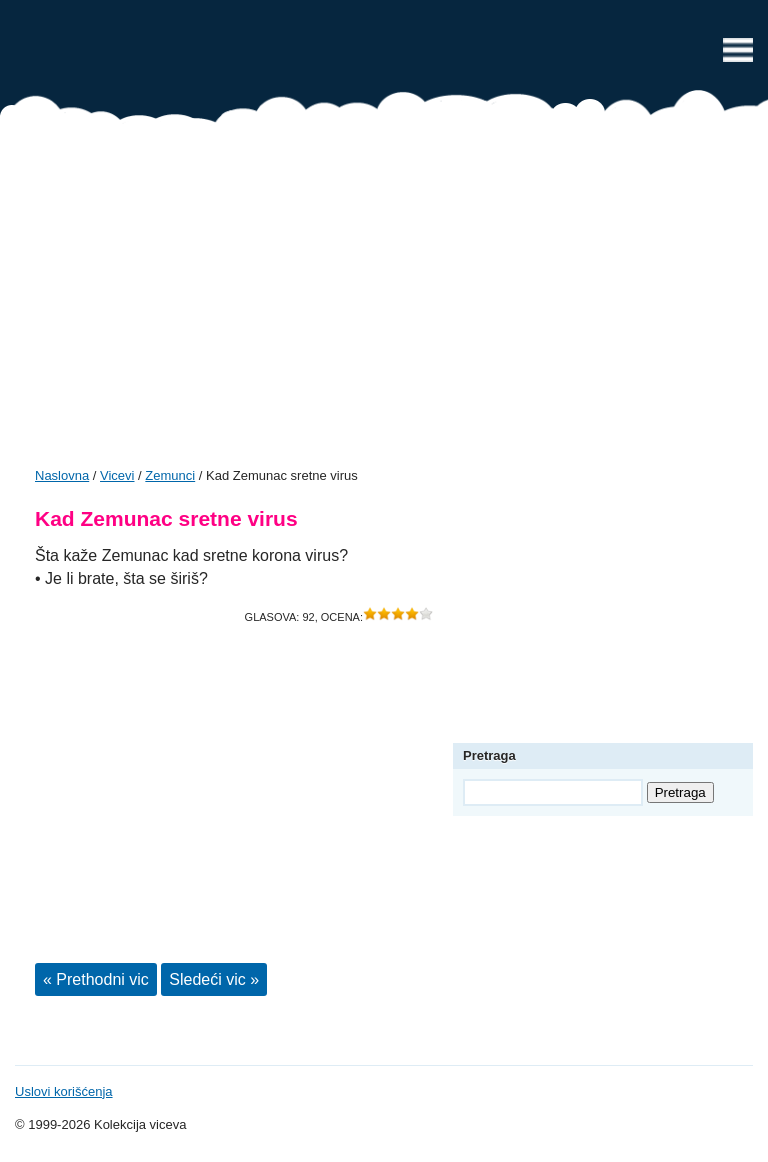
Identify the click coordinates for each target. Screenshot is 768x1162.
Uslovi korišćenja (64, 1091)
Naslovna (62, 475)
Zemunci (170, 475)
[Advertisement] (384, 302)
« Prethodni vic (96, 979)
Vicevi (384, 55)
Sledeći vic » (214, 979)
